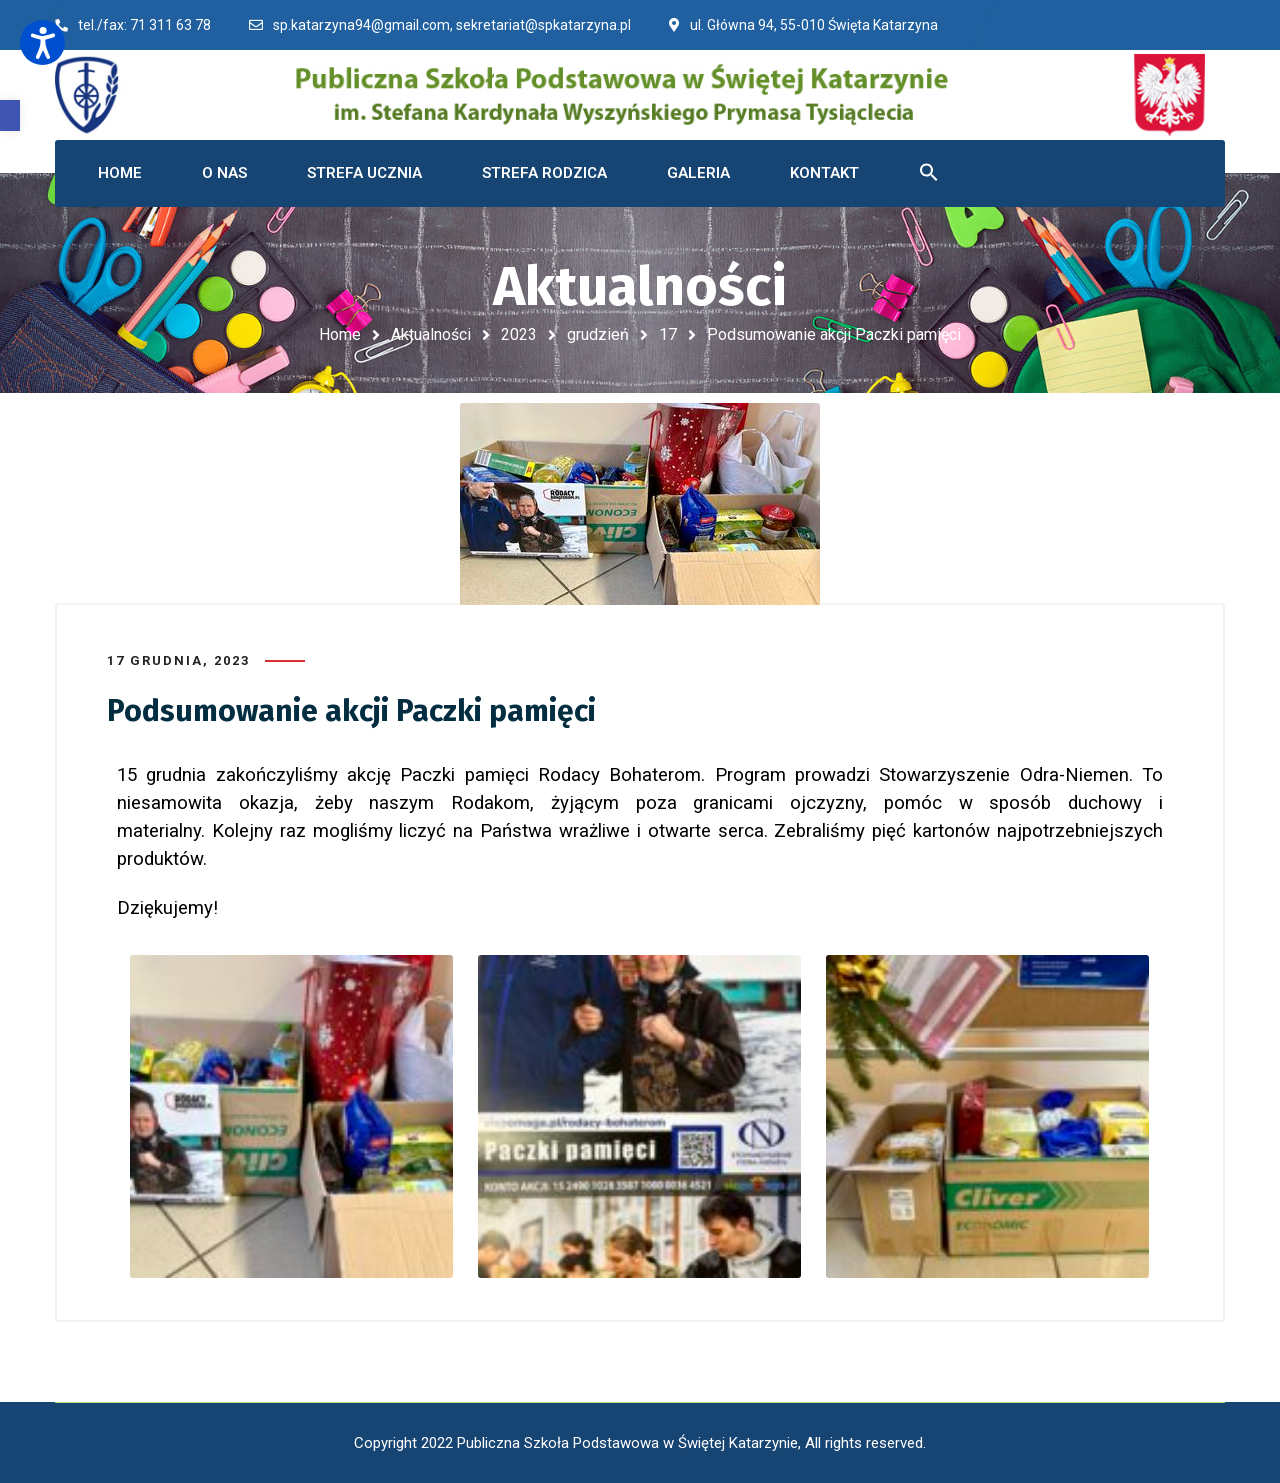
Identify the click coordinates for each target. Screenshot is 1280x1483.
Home (340, 334)
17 (668, 334)
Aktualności (431, 334)
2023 (519, 334)
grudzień (598, 334)
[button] (10, 115)
